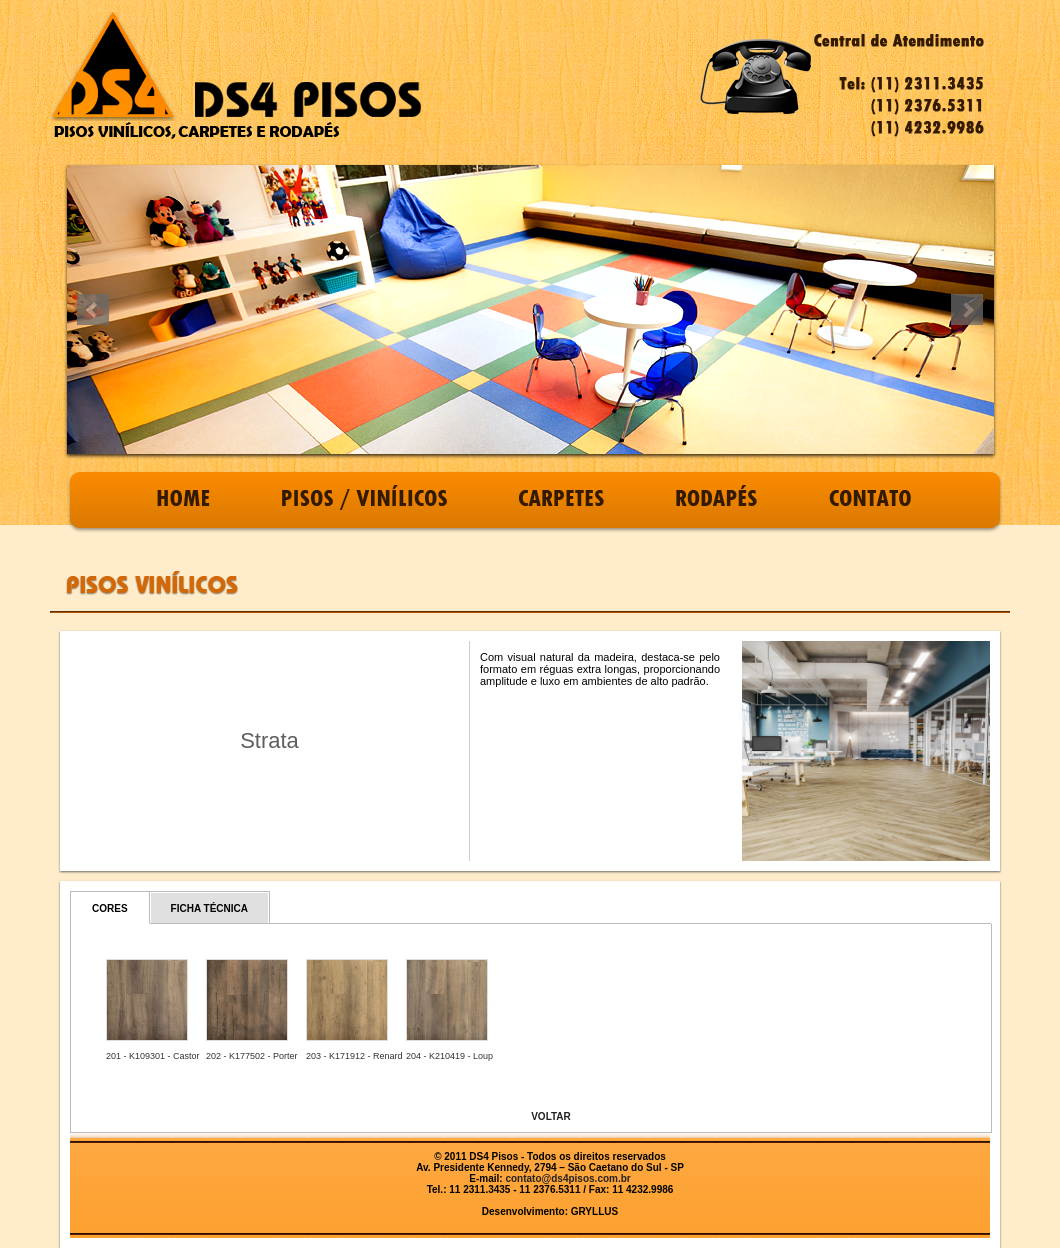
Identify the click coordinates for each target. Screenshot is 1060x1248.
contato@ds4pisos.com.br (567, 1178)
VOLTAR (551, 1116)
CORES (110, 908)
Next (967, 310)
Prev (93, 310)
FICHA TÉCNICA (209, 908)
